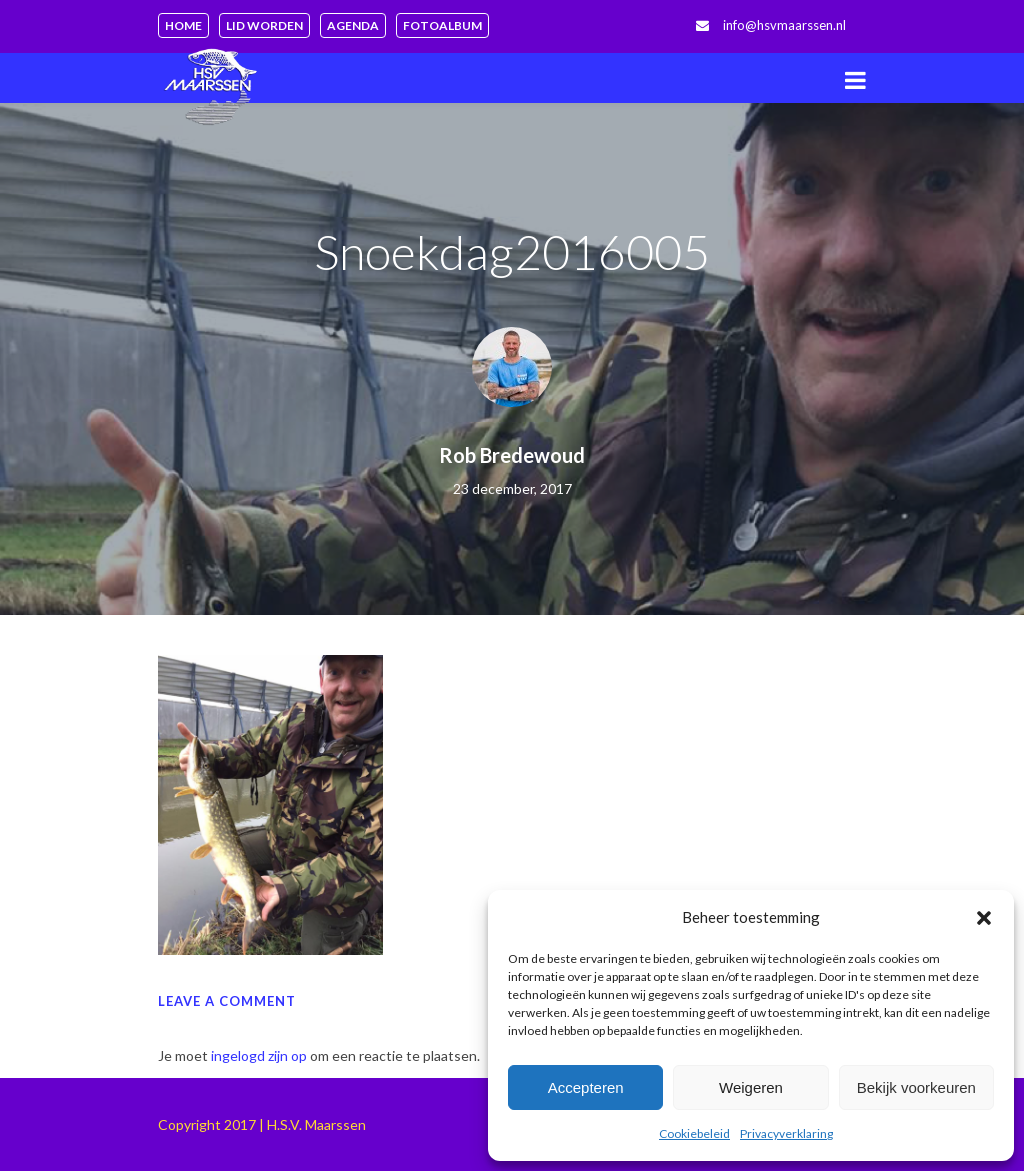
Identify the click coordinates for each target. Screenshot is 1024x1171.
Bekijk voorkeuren (916, 1087)
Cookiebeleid (694, 1133)
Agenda (353, 25)
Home (183, 25)
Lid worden (264, 25)
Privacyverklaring (786, 1133)
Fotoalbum (442, 25)
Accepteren (586, 1087)
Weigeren (751, 1087)
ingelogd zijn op (259, 1055)
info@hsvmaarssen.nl (784, 25)
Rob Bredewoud (512, 455)
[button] (984, 918)
